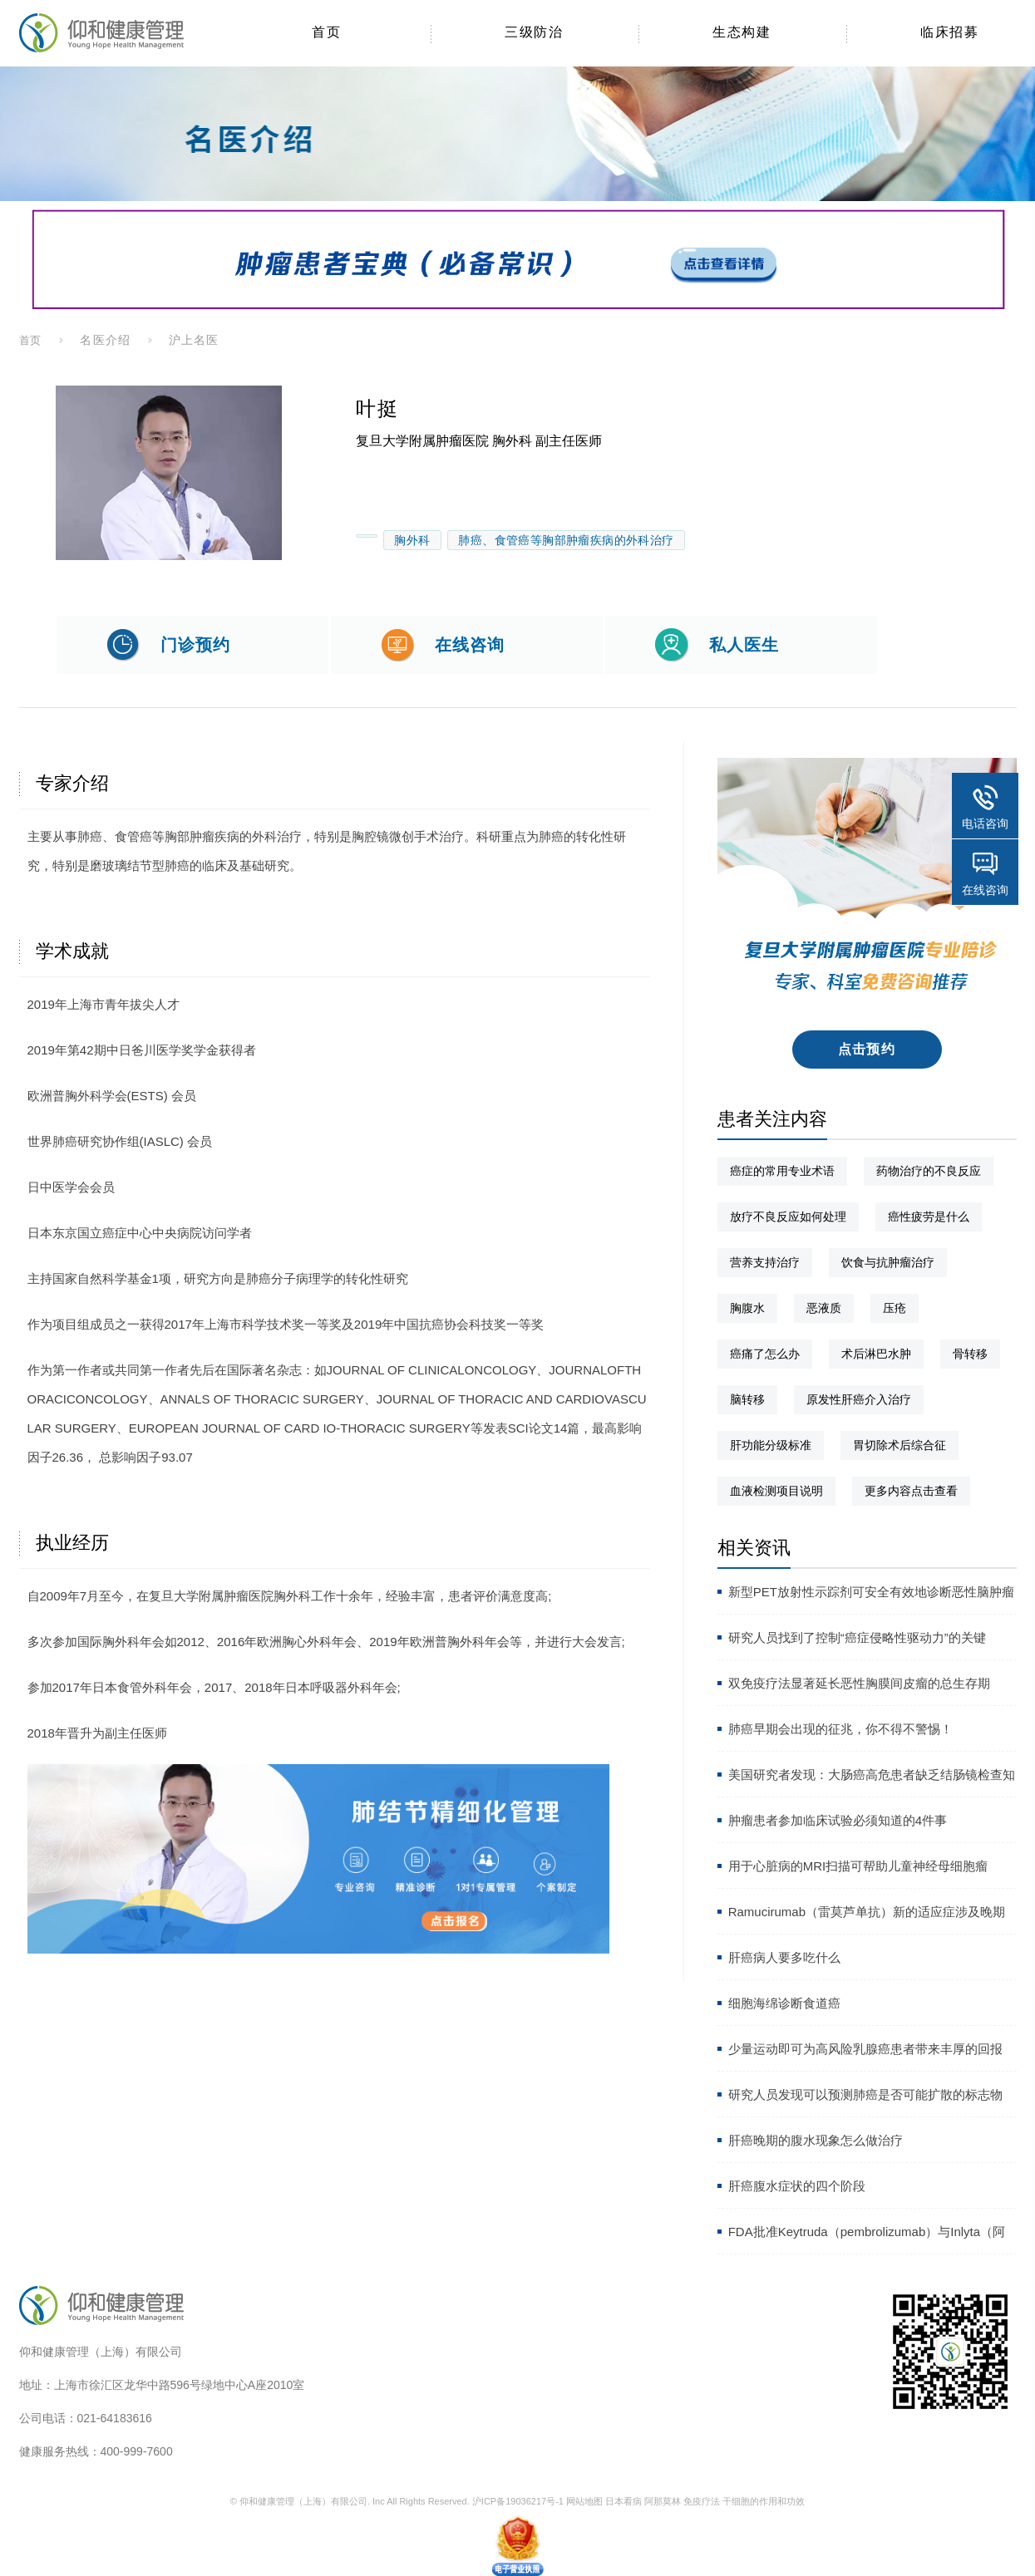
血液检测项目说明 (776, 1490)
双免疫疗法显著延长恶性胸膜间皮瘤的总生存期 (859, 1683)
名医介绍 (105, 340)
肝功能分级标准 (770, 1445)
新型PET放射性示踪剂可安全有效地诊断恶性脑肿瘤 (871, 1592)
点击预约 (866, 1049)
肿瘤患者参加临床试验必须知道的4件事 (837, 1820)
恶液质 (823, 1308)
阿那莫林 (662, 2501)
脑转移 (747, 1399)
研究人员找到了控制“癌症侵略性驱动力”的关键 (857, 1637)
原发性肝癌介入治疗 (858, 1399)
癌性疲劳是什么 (928, 1216)
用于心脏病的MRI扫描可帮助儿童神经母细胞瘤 (858, 1866)
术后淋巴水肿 (876, 1353)
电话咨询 (985, 823)
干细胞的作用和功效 (763, 2501)
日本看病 (623, 2501)
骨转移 (970, 1353)
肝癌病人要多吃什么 (784, 1957)
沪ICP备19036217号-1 (518, 2501)
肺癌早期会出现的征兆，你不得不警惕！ (840, 1729)
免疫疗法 (701, 2501)
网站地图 (584, 2501)
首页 (30, 340)
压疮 (894, 1308)
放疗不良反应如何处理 (788, 1216)
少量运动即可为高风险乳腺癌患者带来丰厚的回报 (865, 2049)
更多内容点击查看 (911, 1490)
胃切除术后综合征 (899, 1445)
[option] (168, 473)
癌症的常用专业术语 (782, 1170)
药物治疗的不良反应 (928, 1170)
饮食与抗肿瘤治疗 (887, 1262)
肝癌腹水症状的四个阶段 (796, 2186)
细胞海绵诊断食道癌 (784, 2003)
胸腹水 (747, 1308)
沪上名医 (194, 340)
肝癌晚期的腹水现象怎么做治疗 (815, 2140)
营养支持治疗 (765, 1262)
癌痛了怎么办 (765, 1353)
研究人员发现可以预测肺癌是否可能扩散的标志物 (865, 2094)
